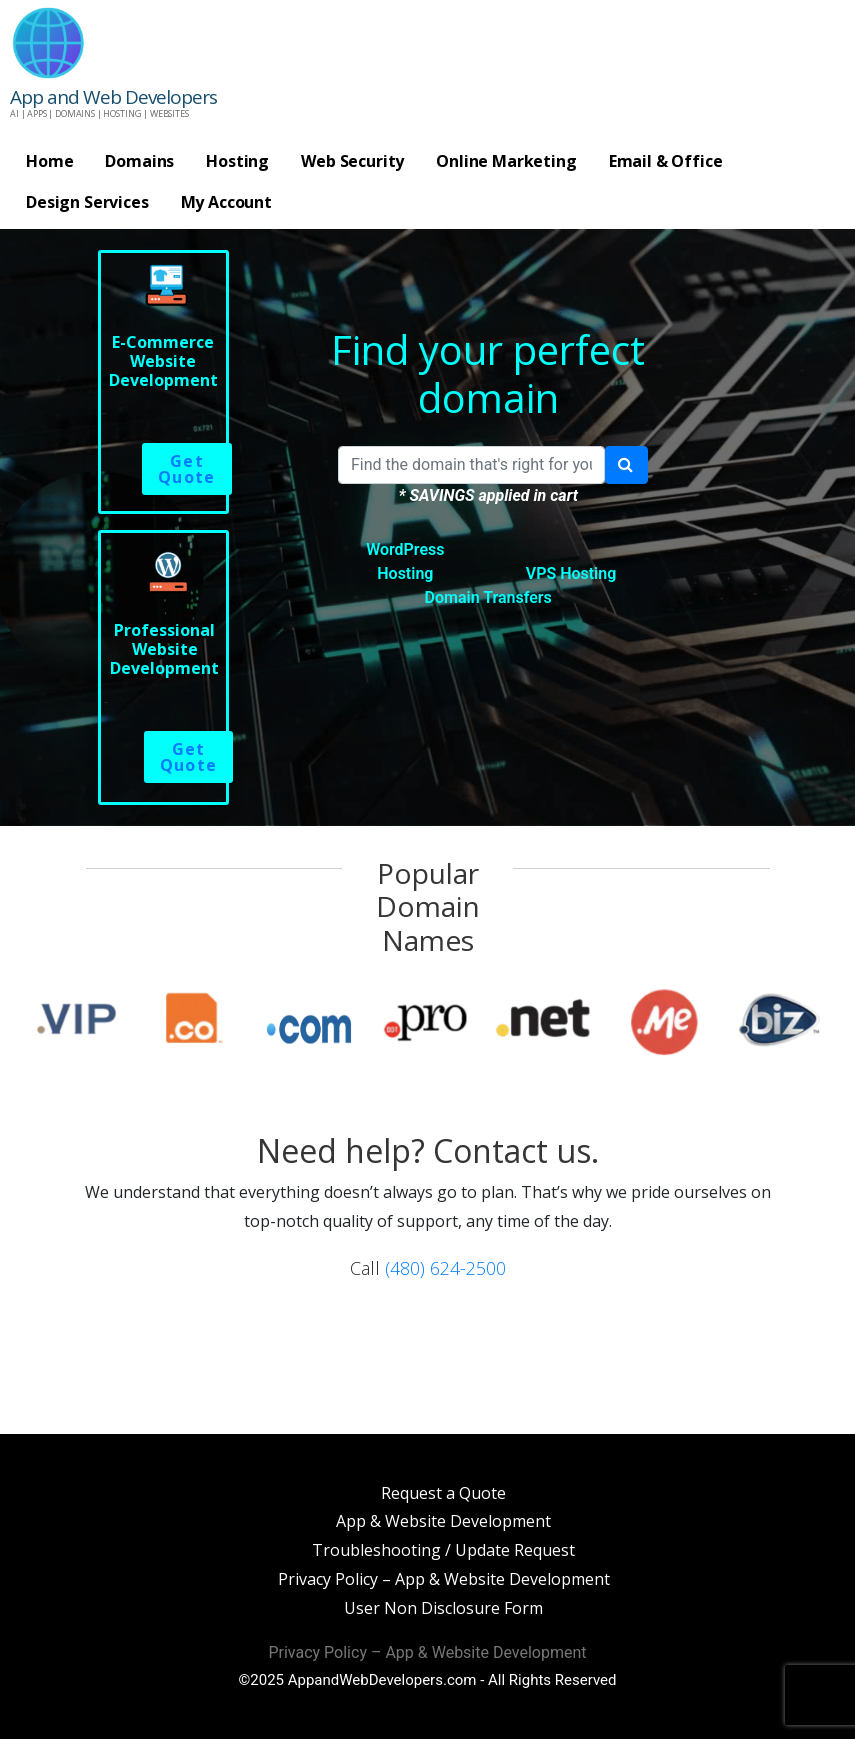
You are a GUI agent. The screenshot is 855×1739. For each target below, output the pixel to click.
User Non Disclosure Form (443, 1608)
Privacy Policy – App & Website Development (444, 1579)
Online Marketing (506, 161)
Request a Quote (443, 1493)
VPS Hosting (571, 573)
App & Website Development (443, 1521)
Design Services (87, 202)
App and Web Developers (113, 97)
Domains (139, 161)
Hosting (237, 161)
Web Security (352, 161)
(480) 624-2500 (445, 1268)
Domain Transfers (488, 597)
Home (49, 161)
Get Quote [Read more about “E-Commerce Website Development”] (187, 469)
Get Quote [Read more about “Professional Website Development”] (189, 757)
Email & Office (666, 161)
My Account (226, 202)
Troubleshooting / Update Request (443, 1550)
